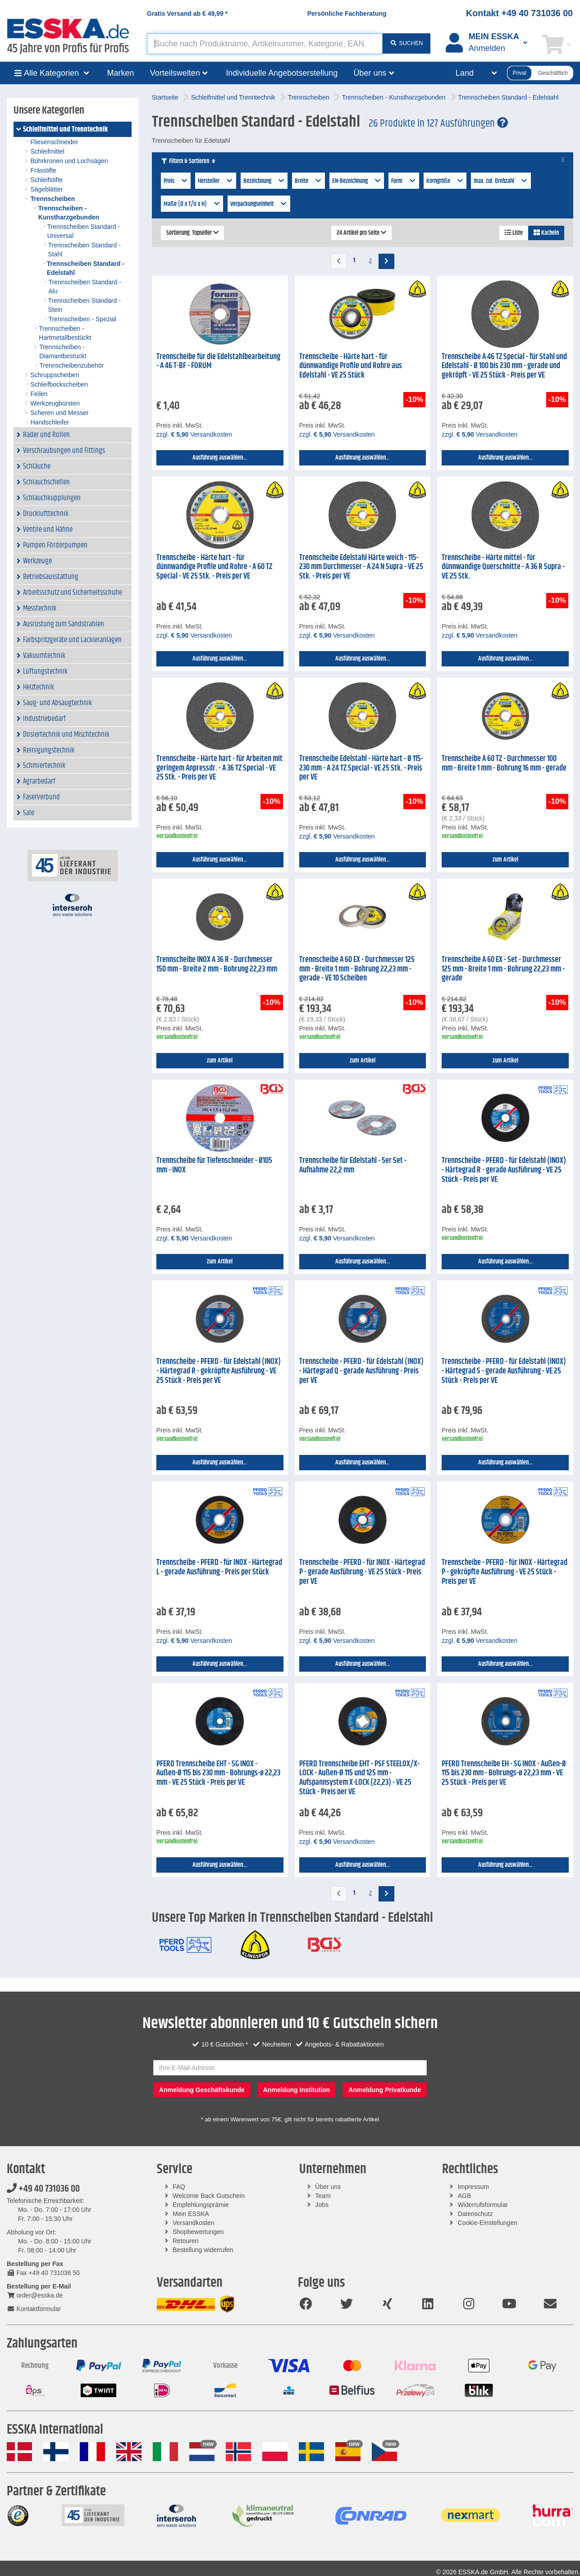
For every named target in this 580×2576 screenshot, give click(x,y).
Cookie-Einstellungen (487, 2222)
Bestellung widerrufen (203, 2249)
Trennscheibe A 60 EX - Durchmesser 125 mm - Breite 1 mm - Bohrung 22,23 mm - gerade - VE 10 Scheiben (357, 969)
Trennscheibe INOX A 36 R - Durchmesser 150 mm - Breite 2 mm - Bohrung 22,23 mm (216, 964)
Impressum (473, 2186)
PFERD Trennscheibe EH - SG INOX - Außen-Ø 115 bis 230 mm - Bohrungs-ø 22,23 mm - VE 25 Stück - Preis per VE (504, 1773)
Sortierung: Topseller (192, 233)
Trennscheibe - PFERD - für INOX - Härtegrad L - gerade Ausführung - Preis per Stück (219, 1567)
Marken (120, 73)
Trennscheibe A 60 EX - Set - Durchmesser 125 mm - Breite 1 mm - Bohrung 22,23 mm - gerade (503, 969)
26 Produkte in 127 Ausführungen (438, 123)
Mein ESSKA (191, 2213)
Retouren (186, 2240)
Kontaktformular (34, 2308)
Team (322, 2195)
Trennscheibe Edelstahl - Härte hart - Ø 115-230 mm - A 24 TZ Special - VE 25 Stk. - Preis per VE (361, 768)
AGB (464, 2195)
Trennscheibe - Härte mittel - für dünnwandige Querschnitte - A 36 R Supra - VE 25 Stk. (503, 567)
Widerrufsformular (483, 2204)
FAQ (179, 2186)
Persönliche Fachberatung (347, 13)
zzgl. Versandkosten (194, 434)
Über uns (328, 2186)
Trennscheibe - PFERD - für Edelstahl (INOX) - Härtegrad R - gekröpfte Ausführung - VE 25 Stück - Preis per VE (218, 1370)
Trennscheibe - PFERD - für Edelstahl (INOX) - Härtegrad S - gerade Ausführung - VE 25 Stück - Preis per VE (504, 1370)
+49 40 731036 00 (43, 2189)
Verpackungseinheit (259, 204)
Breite (308, 181)
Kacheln (546, 233)
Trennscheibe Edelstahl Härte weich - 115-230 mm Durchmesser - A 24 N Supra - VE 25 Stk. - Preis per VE (361, 567)
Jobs (322, 2204)
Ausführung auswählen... (219, 458)
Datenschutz (475, 2213)
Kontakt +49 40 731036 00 (519, 13)
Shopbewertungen (198, 2231)
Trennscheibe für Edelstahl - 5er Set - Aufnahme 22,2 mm (352, 1165)
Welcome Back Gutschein (209, 2195)
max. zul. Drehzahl (501, 181)
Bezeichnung (264, 181)
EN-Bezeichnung (357, 181)
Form (403, 181)
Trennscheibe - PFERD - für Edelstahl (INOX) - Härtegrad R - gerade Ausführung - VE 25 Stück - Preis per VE (504, 1169)
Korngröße (445, 181)
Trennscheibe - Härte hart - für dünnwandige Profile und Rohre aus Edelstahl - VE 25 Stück (350, 366)
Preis (176, 181)
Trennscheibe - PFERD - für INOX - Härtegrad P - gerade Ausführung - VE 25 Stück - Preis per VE (362, 1571)
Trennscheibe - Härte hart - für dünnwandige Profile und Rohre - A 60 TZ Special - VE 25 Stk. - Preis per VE (214, 567)
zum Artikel (505, 860)
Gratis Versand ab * (187, 13)
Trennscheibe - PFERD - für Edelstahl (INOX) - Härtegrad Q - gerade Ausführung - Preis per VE (361, 1370)
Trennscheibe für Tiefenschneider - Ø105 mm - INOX (214, 1165)
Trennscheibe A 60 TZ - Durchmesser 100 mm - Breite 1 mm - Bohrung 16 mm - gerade (504, 763)
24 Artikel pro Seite (361, 233)
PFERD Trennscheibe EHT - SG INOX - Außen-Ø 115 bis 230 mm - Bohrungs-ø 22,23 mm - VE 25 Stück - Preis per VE (218, 1773)
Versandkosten (194, 2222)
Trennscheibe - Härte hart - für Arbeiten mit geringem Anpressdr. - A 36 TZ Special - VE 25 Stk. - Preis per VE (219, 768)
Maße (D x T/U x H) (192, 204)
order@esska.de (35, 2295)
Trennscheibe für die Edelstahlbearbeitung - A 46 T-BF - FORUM (218, 362)
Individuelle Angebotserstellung (282, 73)
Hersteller (215, 181)
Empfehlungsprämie (201, 2204)
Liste (514, 233)
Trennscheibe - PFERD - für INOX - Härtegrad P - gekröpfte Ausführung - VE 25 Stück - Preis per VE (504, 1571)
